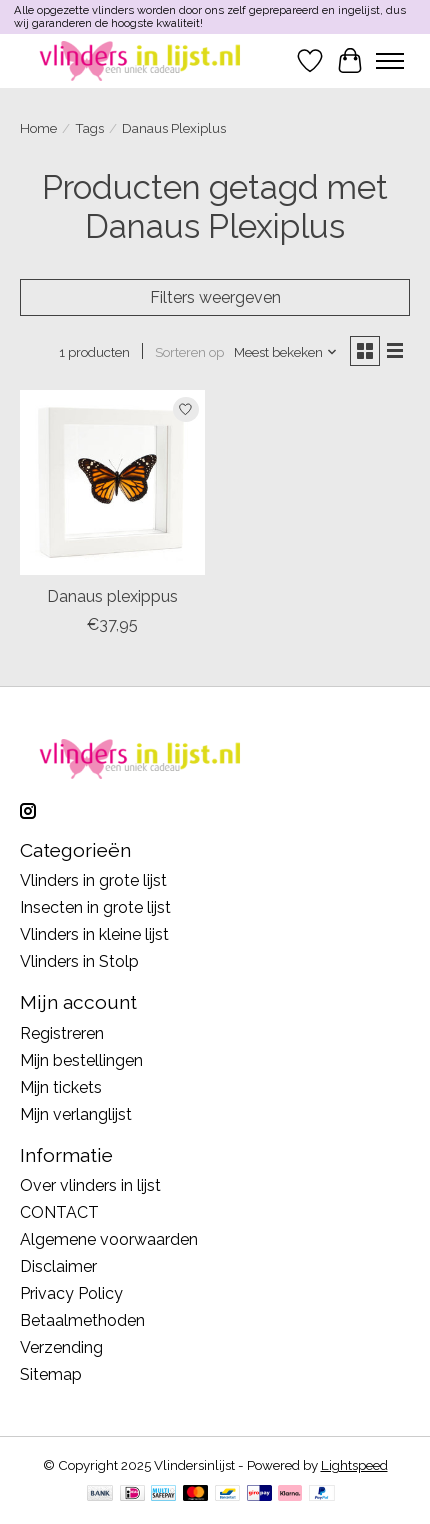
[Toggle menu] (390, 61)
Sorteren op (189, 352)
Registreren (62, 1033)
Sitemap (51, 1374)
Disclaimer (58, 1266)
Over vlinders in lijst (90, 1185)
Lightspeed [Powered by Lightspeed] (354, 1465)
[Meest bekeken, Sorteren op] (286, 352)
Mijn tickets (61, 1087)
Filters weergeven (215, 297)
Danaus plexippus (112, 596)
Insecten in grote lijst (95, 907)
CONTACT (59, 1212)
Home (38, 128)
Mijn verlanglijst (76, 1114)
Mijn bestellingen (81, 1060)
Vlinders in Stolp (79, 961)
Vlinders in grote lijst (93, 880)
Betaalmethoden (82, 1320)
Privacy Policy (71, 1293)
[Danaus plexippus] (112, 482)
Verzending (61, 1347)
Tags (89, 128)
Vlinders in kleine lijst (94, 934)
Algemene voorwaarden (109, 1239)
